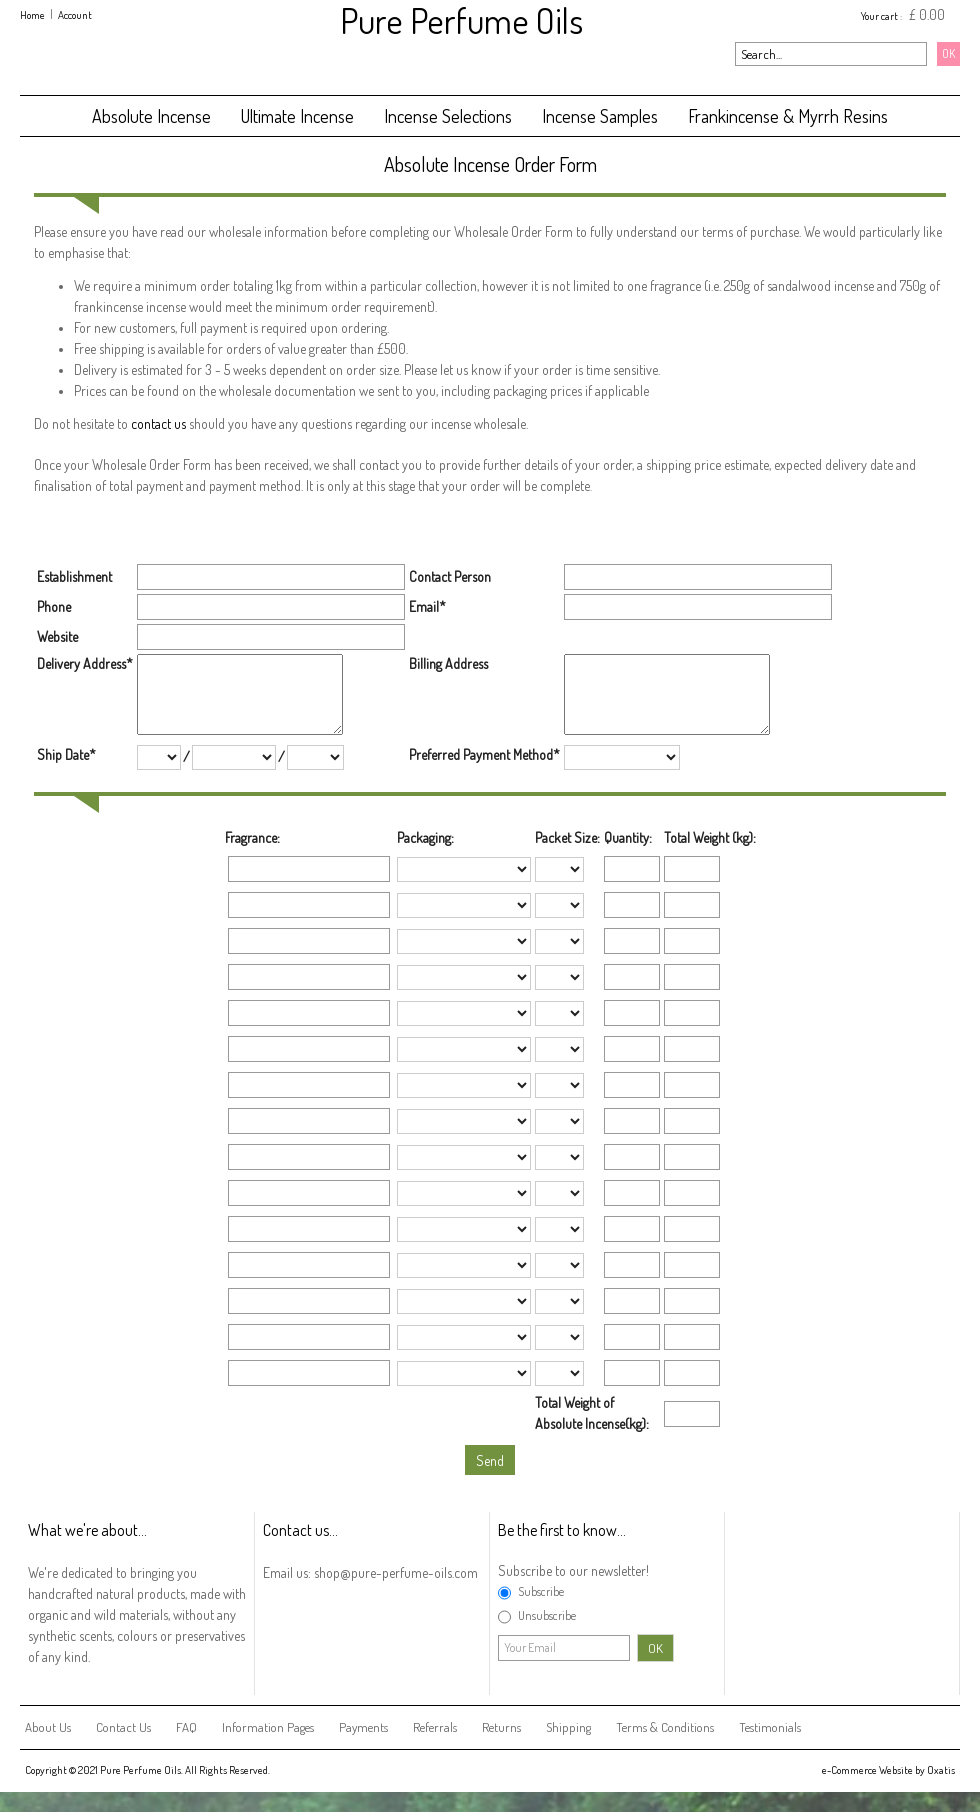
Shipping (568, 1727)
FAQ (186, 1727)
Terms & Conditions (665, 1727)
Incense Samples (600, 116)
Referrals (435, 1727)
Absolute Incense (151, 116)
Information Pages (268, 1727)
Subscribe (541, 1591)
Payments (363, 1727)
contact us (158, 423)
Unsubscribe (547, 1615)
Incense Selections (448, 116)
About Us (48, 1727)
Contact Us (123, 1727)
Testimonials (770, 1727)
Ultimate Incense (297, 116)
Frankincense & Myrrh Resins (788, 116)
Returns (501, 1727)
